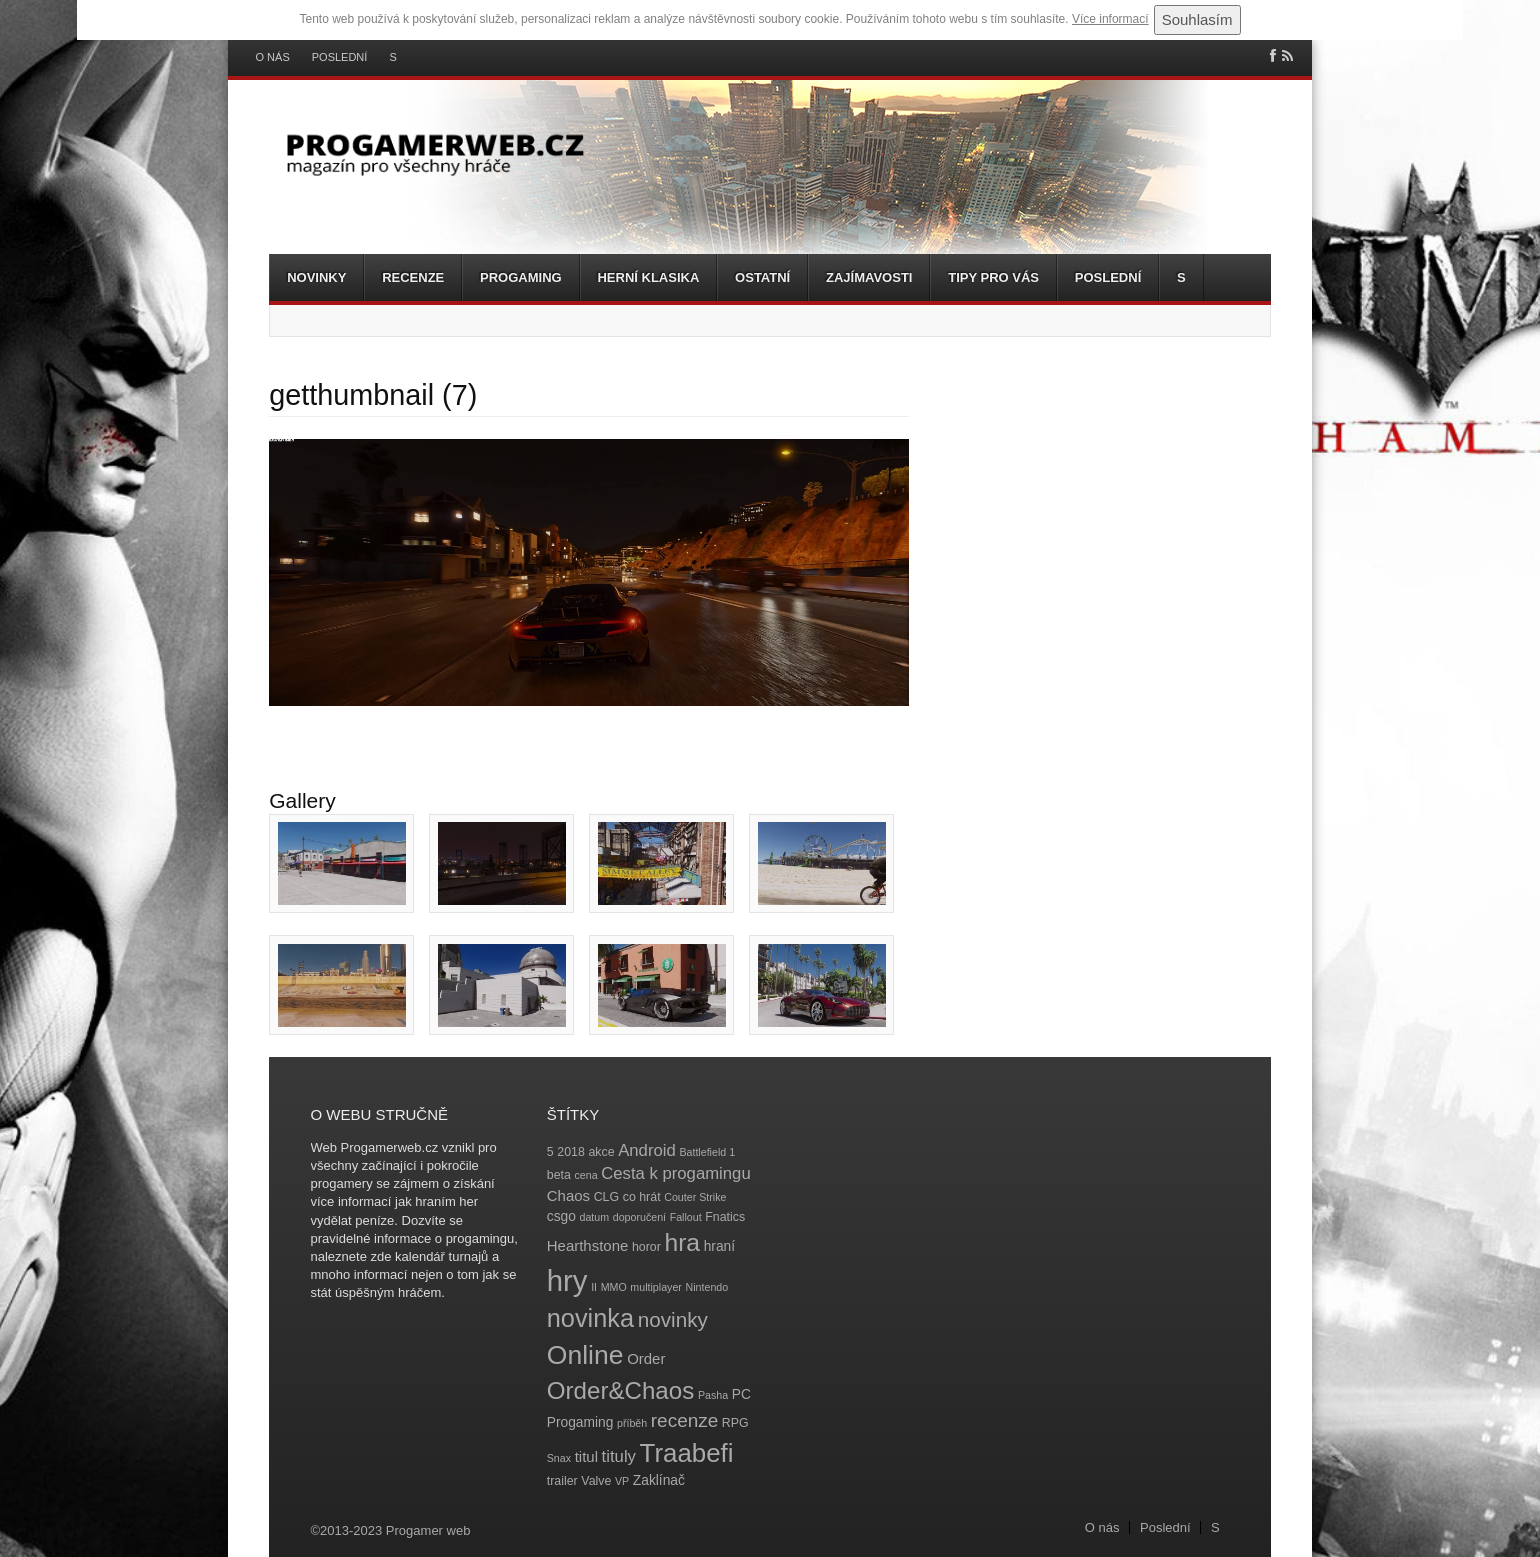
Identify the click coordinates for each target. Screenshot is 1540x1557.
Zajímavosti (869, 277)
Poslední (340, 57)
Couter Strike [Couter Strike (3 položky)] (695, 1197)
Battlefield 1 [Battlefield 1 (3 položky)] (707, 1152)
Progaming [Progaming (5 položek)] (580, 1422)
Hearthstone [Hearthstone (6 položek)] (588, 1245)
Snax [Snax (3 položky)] (559, 1458)
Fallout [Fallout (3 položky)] (686, 1217)
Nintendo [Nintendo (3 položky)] (707, 1287)
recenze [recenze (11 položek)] (684, 1420)
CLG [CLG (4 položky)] (606, 1197)
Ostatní (762, 277)
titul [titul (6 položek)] (586, 1456)
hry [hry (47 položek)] (567, 1280)
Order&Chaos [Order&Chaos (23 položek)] (621, 1390)
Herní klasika (648, 277)
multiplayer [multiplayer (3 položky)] (656, 1287)
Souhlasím (1197, 19)
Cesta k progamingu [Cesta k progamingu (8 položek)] (675, 1173)
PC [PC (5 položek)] (741, 1394)
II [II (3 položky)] (594, 1287)
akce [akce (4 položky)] (601, 1152)
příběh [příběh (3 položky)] (632, 1423)
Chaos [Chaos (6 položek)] (568, 1195)
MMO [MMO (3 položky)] (614, 1287)
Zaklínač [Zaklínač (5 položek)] (659, 1480)
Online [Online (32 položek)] (585, 1355)
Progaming (521, 277)
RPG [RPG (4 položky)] (735, 1423)
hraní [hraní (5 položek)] (719, 1246)
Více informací (1110, 19)
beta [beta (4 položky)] (559, 1175)
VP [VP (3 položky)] (622, 1481)
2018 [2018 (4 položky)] (571, 1152)
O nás (273, 57)
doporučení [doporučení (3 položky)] (639, 1217)
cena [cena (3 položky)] (585, 1175)
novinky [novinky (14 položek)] (673, 1319)
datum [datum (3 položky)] (594, 1217)
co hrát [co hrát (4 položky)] (642, 1197)
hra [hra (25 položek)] (682, 1242)
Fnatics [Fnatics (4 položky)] (725, 1217)
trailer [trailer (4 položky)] (562, 1481)
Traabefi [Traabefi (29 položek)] (687, 1453)
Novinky (316, 277)
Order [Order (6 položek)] (646, 1358)
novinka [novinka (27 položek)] (590, 1318)
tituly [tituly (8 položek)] (619, 1456)
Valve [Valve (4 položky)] (596, 1481)
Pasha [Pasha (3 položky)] (713, 1395)
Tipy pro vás (993, 277)
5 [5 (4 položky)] (550, 1152)
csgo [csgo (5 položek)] (561, 1216)
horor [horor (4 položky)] (646, 1247)
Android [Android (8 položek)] (647, 1150)
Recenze (413, 277)
